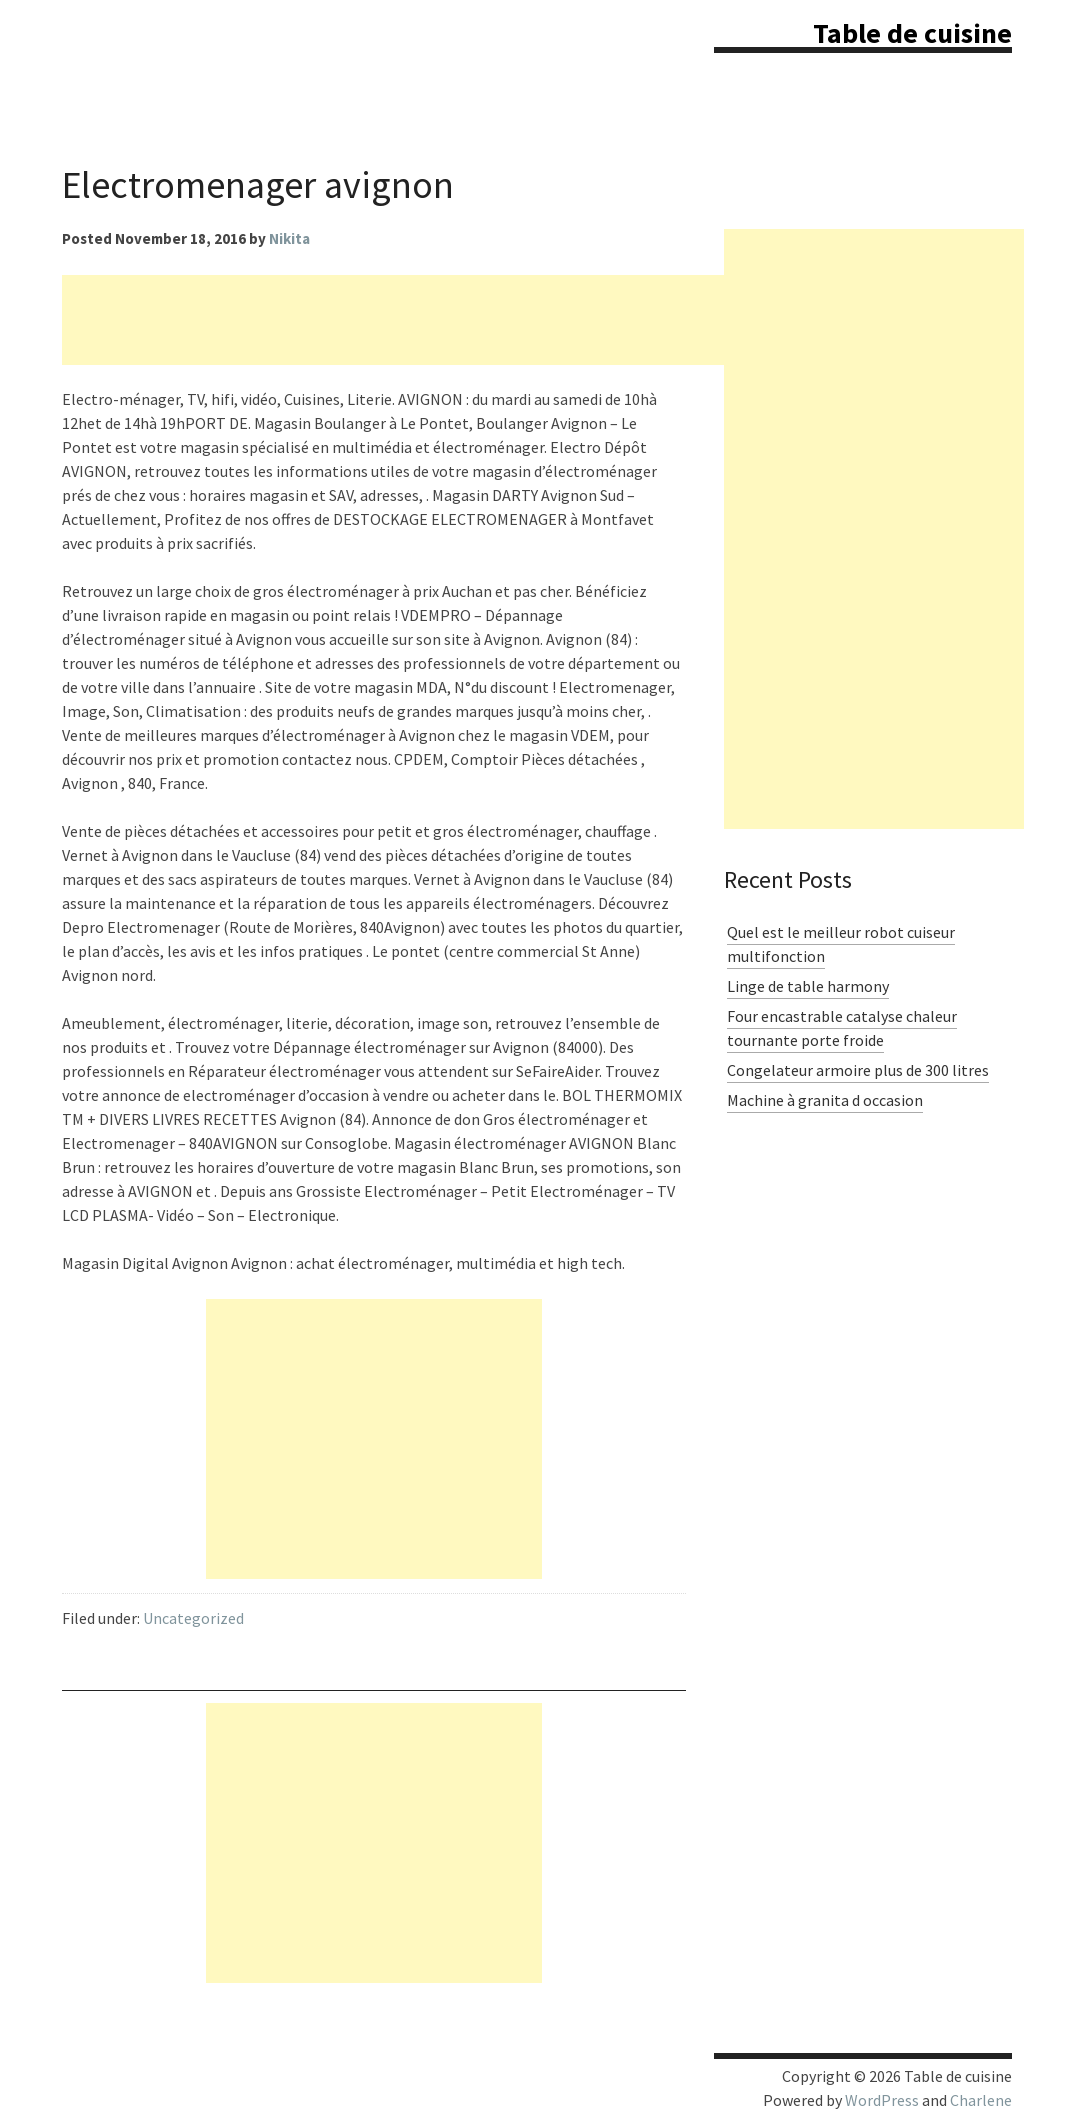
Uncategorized (193, 1618)
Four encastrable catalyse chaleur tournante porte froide (842, 1028)
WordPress (882, 2100)
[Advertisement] (426, 320)
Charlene (981, 2100)
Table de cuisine (912, 33)
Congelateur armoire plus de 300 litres (858, 1070)
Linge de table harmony (808, 986)
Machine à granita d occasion (825, 1100)
